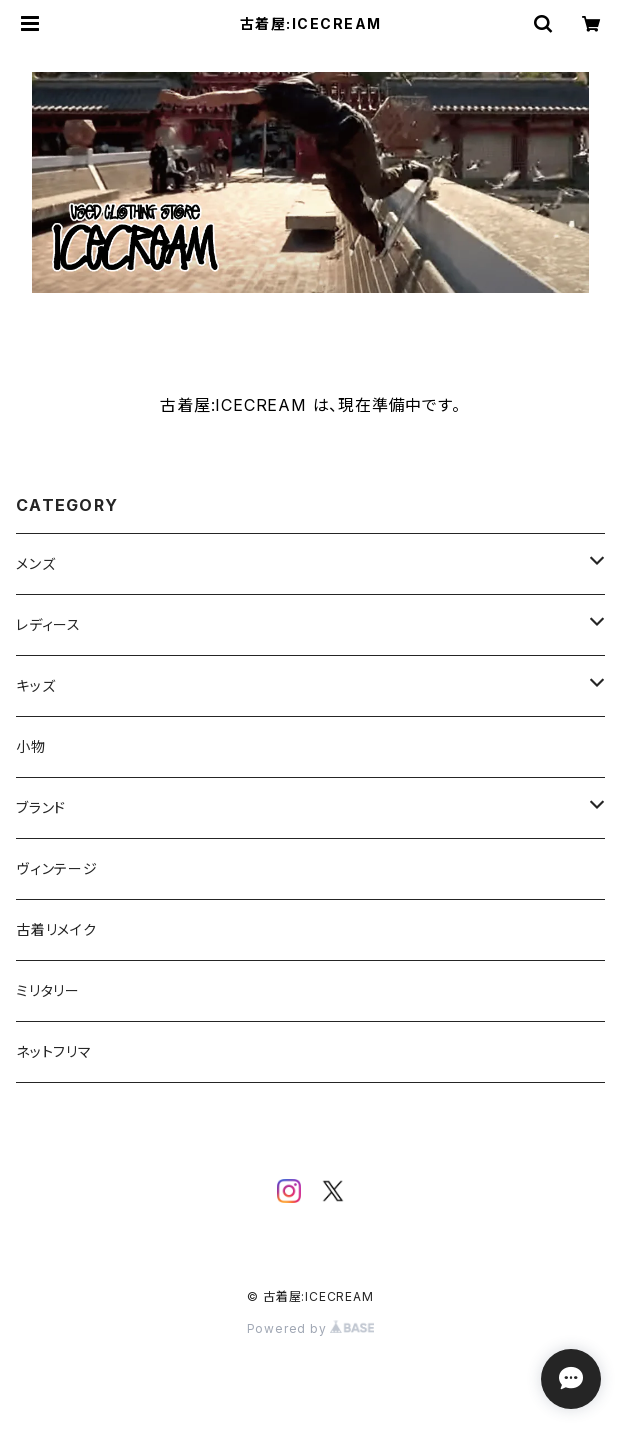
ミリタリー (48, 990)
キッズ (35, 685)
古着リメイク (56, 929)
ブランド (41, 807)
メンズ (35, 563)
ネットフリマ (54, 1051)
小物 (31, 746)
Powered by (311, 1328)
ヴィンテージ (57, 868)
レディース (48, 624)
